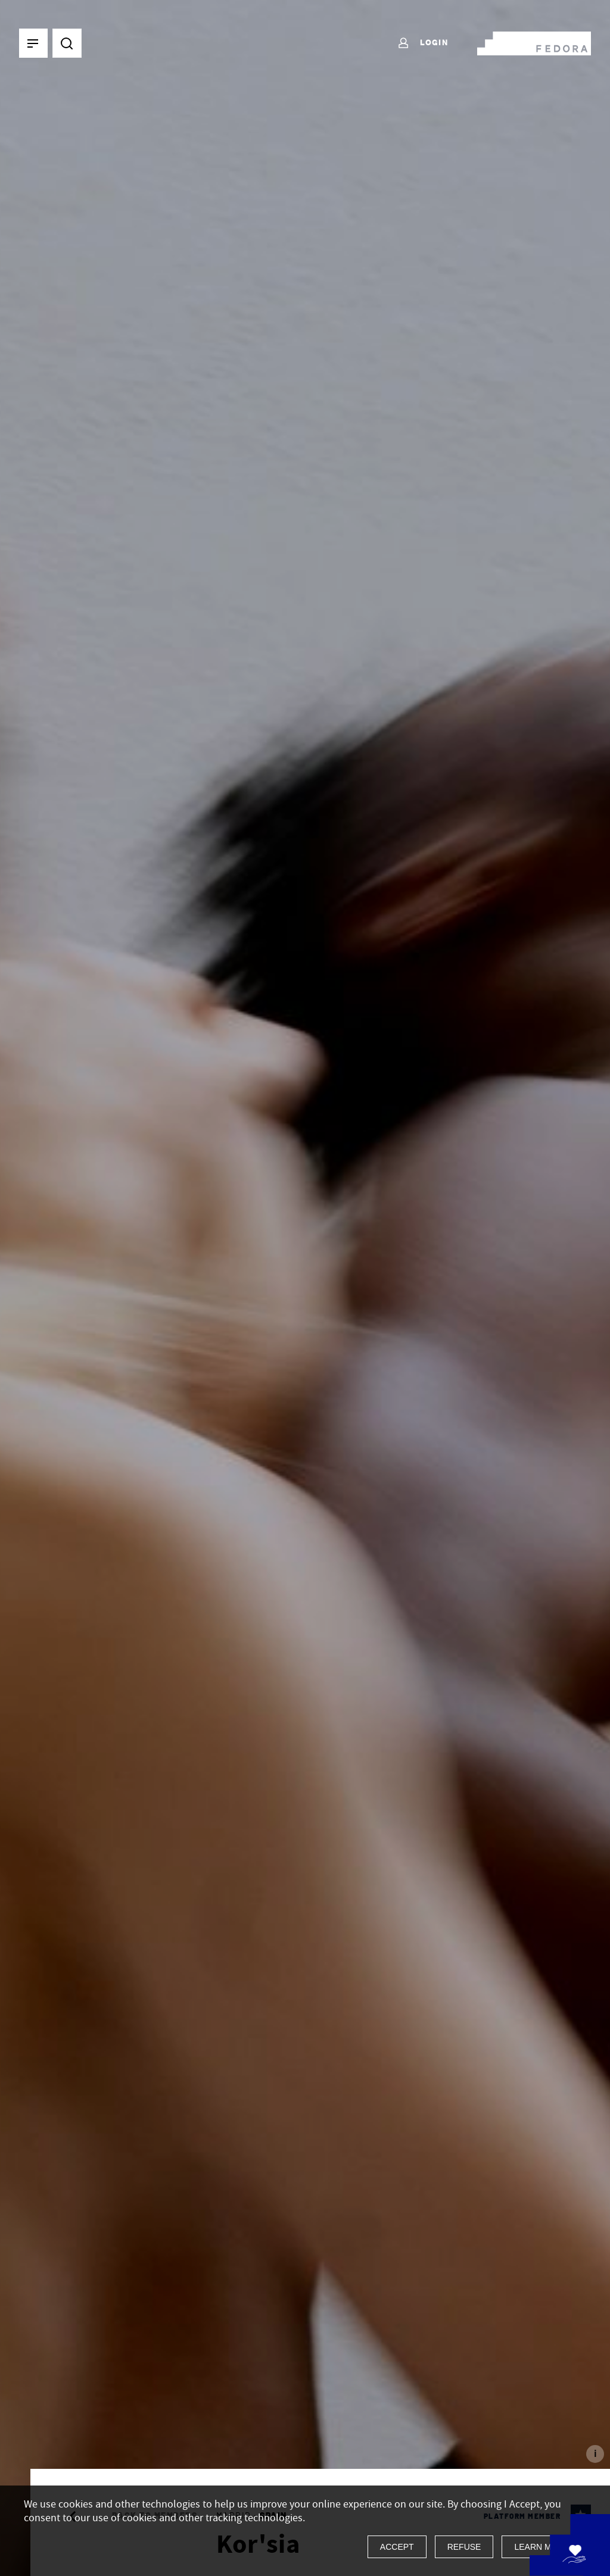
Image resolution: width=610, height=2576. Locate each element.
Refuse (464, 2547)
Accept (397, 2547)
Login (423, 43)
